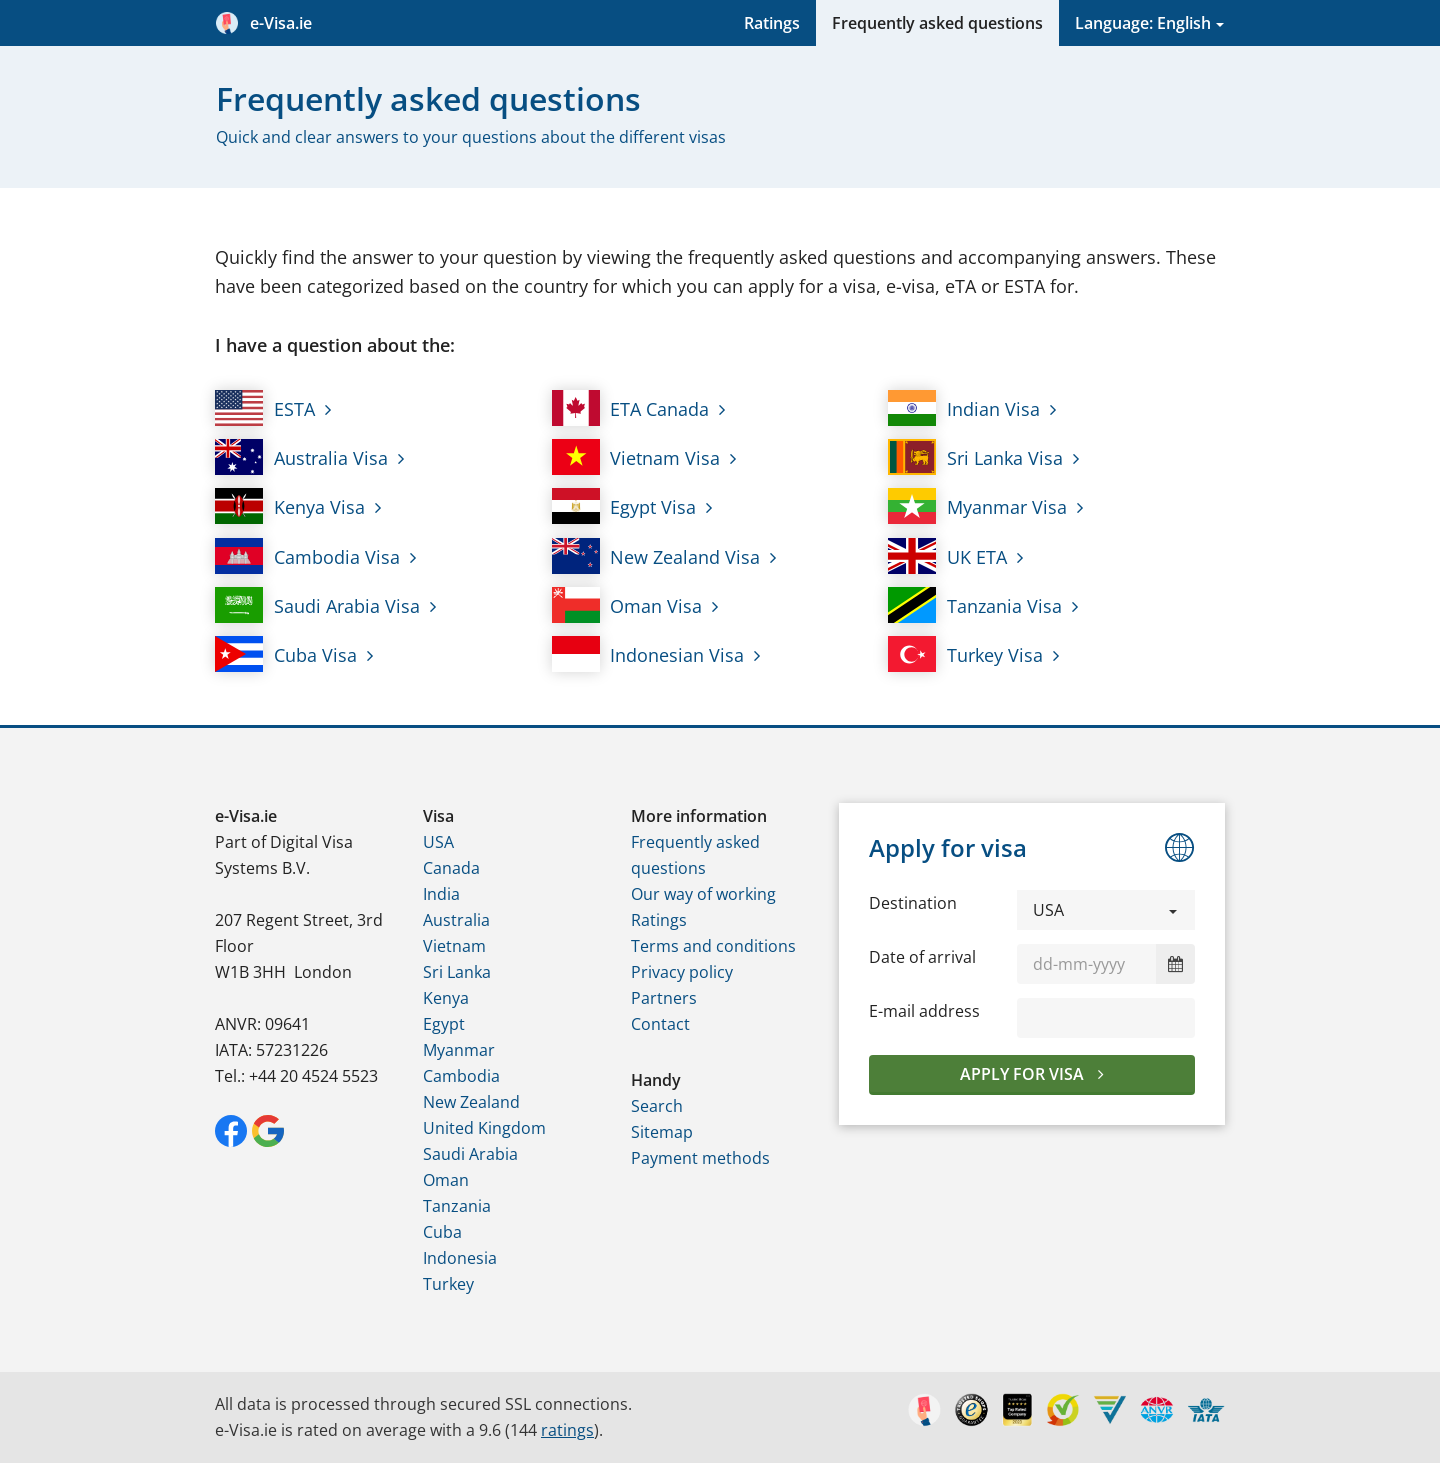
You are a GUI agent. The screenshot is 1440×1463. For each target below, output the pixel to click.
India (441, 894)
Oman (446, 1180)
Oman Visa (627, 605)
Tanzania (457, 1206)
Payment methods (700, 1158)
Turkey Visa (965, 654)
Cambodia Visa (307, 556)
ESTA (265, 408)
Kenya (446, 998)
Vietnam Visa (636, 457)
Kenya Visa (290, 506)
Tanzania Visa (975, 605)
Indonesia (460, 1258)
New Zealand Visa (656, 556)
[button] (1106, 910)
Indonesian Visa (648, 654)
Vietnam (454, 946)
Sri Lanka (457, 972)
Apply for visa (1024, 1074)
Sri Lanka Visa (975, 457)
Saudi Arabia (470, 1154)
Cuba (442, 1232)
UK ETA (947, 556)
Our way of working (703, 894)
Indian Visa (964, 408)
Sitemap (662, 1132)
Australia (456, 920)
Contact (660, 1024)
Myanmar (459, 1050)
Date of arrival (922, 957)
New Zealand (471, 1102)
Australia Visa (301, 457)
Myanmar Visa (977, 506)
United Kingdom (484, 1128)
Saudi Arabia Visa (317, 605)
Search (657, 1106)
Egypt (444, 1024)
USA (438, 842)
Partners (664, 998)
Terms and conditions (713, 946)
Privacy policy (682, 972)
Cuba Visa (286, 654)
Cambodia (461, 1076)
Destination (913, 903)
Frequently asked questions (937, 23)
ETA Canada (631, 408)
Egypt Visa (624, 506)
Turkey (448, 1284)
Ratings (772, 23)
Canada (451, 868)
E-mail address (924, 1011)
